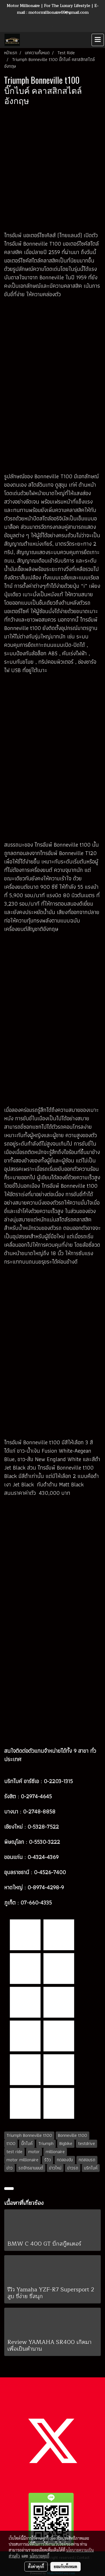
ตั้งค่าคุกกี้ (36, 2566)
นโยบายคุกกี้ (39, 2555)
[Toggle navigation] (98, 40)
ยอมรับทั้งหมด (65, 2566)
